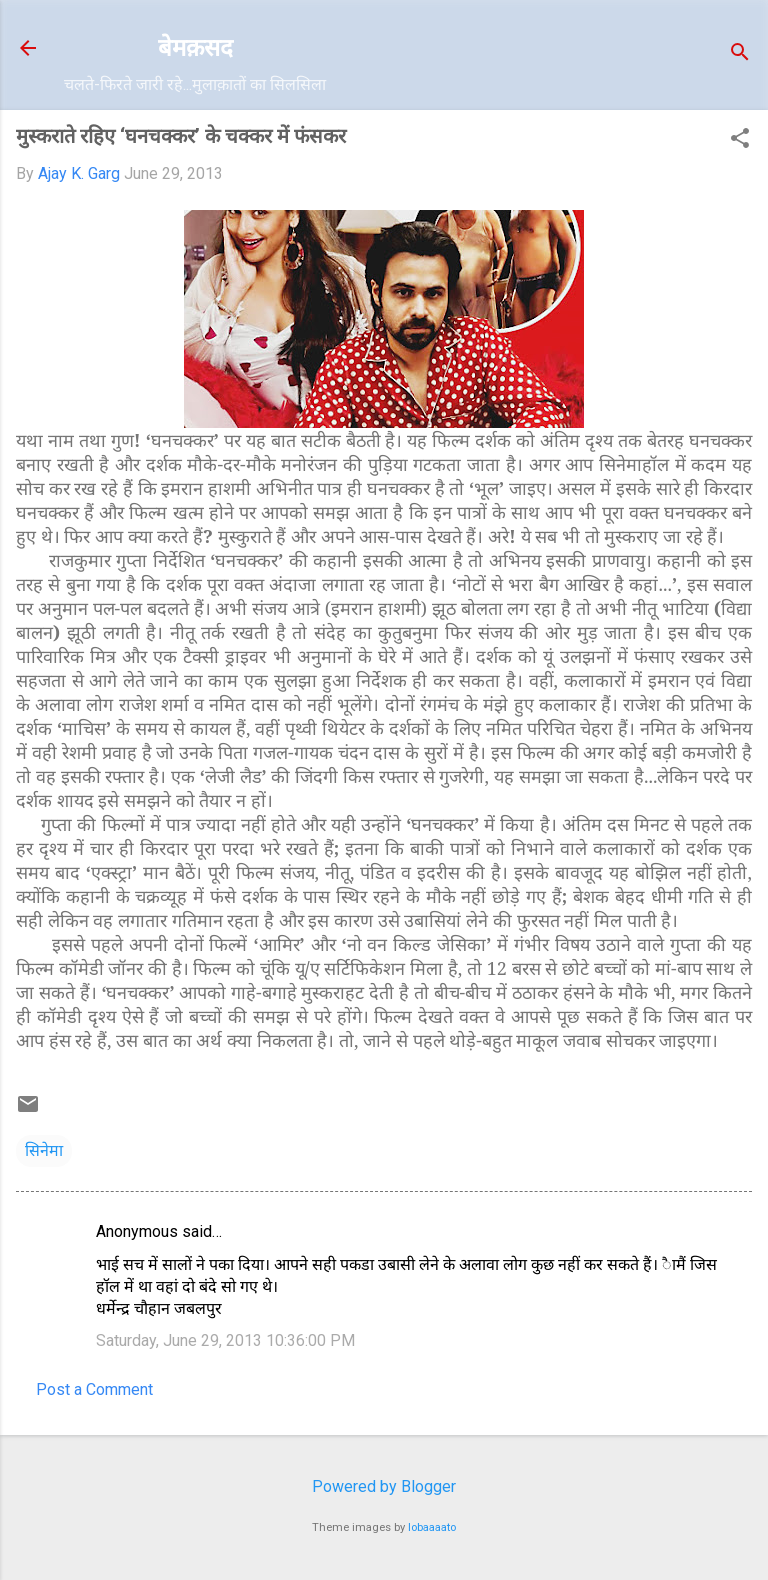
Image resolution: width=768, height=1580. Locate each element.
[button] (740, 140)
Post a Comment (94, 1389)
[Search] (740, 54)
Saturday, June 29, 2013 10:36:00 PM (225, 1340)
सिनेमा (44, 1150)
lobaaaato (432, 1527)
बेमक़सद (195, 47)
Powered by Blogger (384, 1486)
